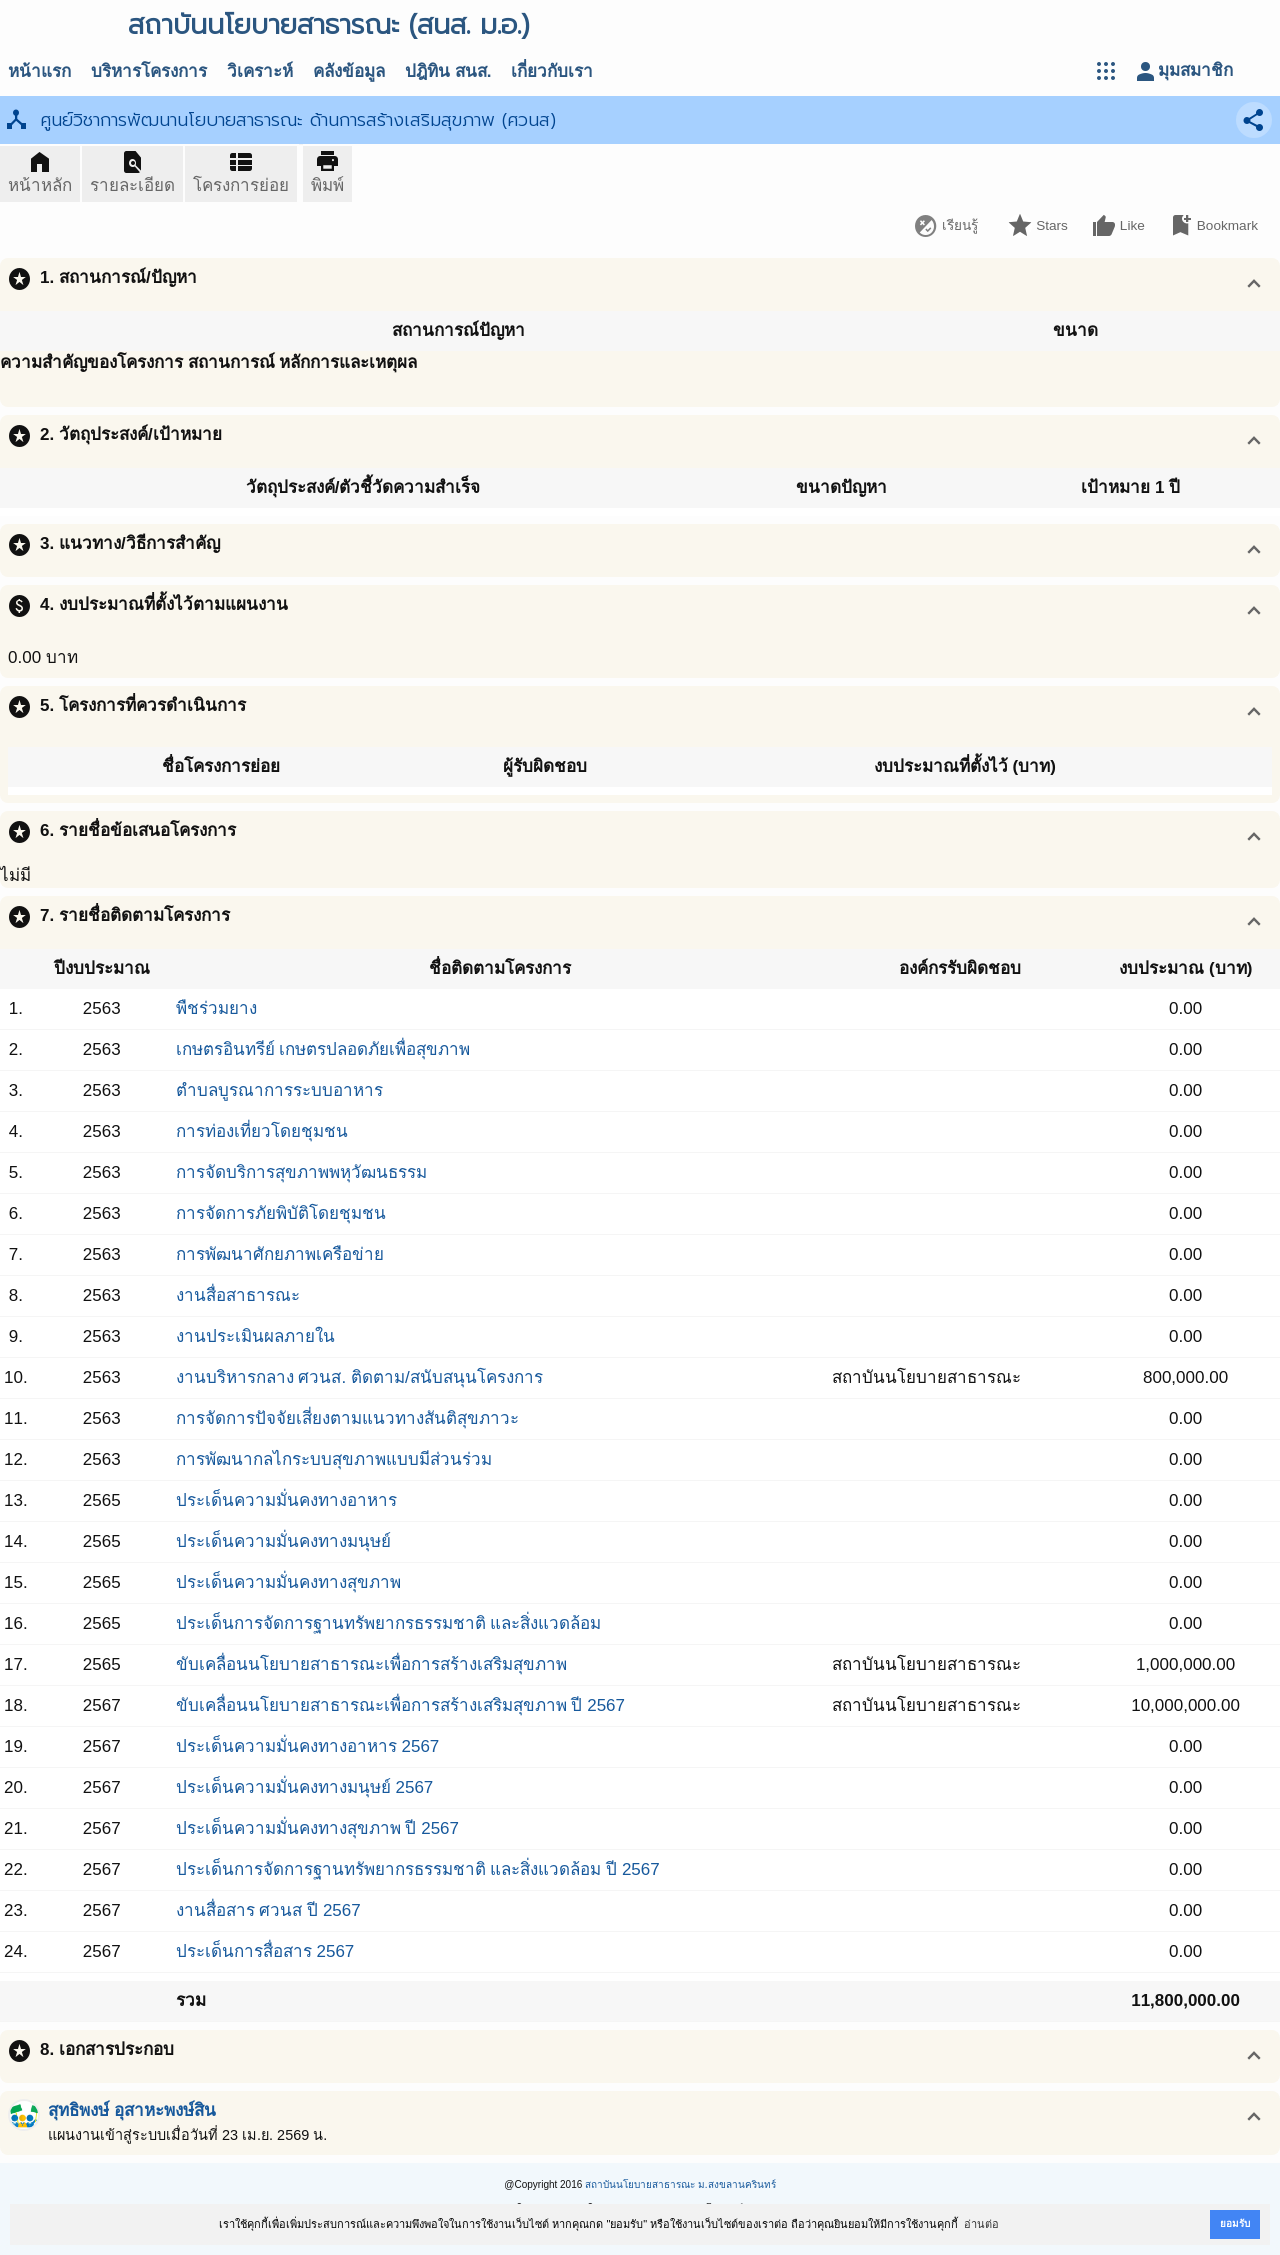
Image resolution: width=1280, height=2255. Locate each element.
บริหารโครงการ (149, 71)
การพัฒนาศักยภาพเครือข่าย (280, 1254)
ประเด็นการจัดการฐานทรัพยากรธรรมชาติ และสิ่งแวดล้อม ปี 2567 (418, 1869)
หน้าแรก (39, 71)
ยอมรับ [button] (1235, 2223)
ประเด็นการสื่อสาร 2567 (265, 1951)
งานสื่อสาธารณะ (238, 1295)
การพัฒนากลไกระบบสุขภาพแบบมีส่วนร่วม (334, 1459)
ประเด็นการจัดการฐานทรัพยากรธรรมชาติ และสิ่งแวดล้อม (389, 1623)
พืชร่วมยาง (216, 1008)
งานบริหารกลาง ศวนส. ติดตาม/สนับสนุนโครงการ (359, 1377)
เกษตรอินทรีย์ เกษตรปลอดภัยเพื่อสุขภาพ (323, 1049)
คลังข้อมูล (349, 71)
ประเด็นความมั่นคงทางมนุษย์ (283, 1541)
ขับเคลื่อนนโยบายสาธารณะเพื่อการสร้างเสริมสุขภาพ (371, 1664)
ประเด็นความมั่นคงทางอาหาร (286, 1500)
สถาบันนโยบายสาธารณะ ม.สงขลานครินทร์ (680, 2184)
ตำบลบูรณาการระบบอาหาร (279, 1090)
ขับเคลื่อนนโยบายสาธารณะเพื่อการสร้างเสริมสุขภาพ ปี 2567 (400, 1705)
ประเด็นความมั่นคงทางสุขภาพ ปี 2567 (317, 1828)
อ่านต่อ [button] (981, 2224)
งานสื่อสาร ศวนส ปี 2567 (268, 1910)
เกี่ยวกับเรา (552, 71)
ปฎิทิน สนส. (448, 71)
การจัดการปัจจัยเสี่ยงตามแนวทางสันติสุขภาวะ (347, 1418)
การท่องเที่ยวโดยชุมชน (262, 1131)
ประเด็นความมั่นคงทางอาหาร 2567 (308, 1746)
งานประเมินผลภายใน (255, 1336)
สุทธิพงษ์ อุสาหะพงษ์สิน (132, 2110)
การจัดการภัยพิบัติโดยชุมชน (281, 1213)
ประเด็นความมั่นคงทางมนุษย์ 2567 (305, 1787)
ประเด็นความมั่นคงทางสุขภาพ (288, 1582)
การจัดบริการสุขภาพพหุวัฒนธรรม (301, 1172)
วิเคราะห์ (260, 71)
